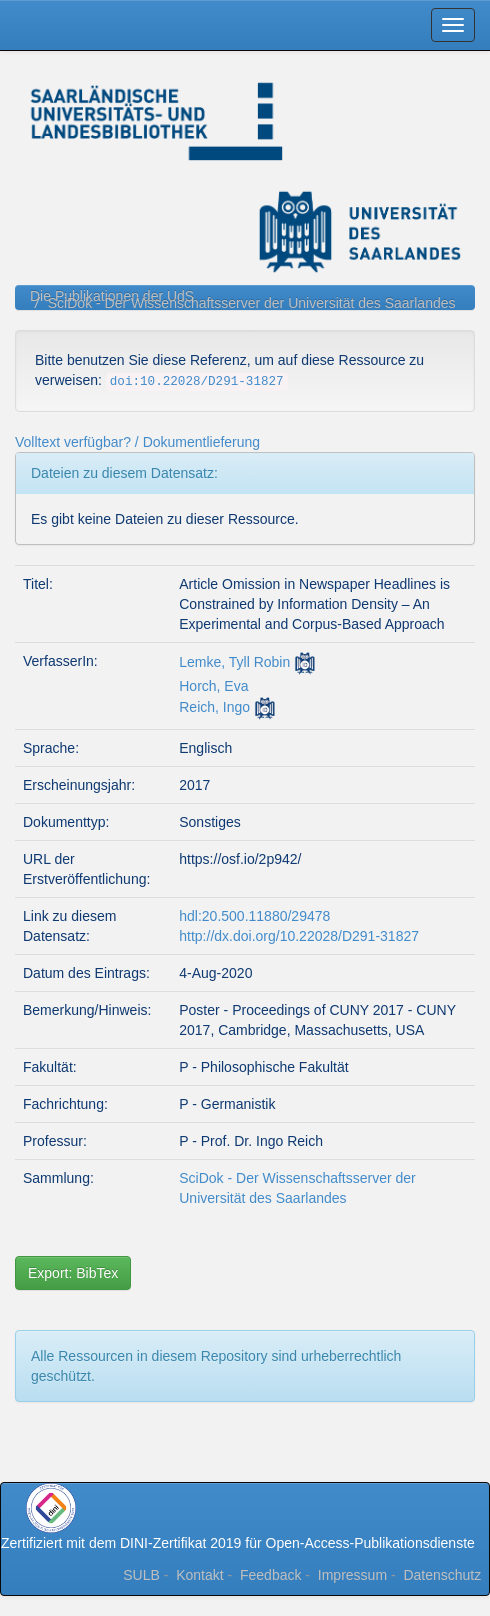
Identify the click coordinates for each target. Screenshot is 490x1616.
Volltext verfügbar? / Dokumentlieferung (137, 442)
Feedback (270, 1575)
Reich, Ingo (214, 707)
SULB (141, 1575)
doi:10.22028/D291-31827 (197, 382)
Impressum (352, 1575)
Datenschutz (442, 1575)
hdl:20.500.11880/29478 (254, 916)
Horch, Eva (213, 686)
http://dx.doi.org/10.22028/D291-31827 (299, 936)
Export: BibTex (73, 1273)
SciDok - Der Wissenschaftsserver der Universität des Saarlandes (252, 303)
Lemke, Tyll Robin (234, 662)
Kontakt (199, 1575)
